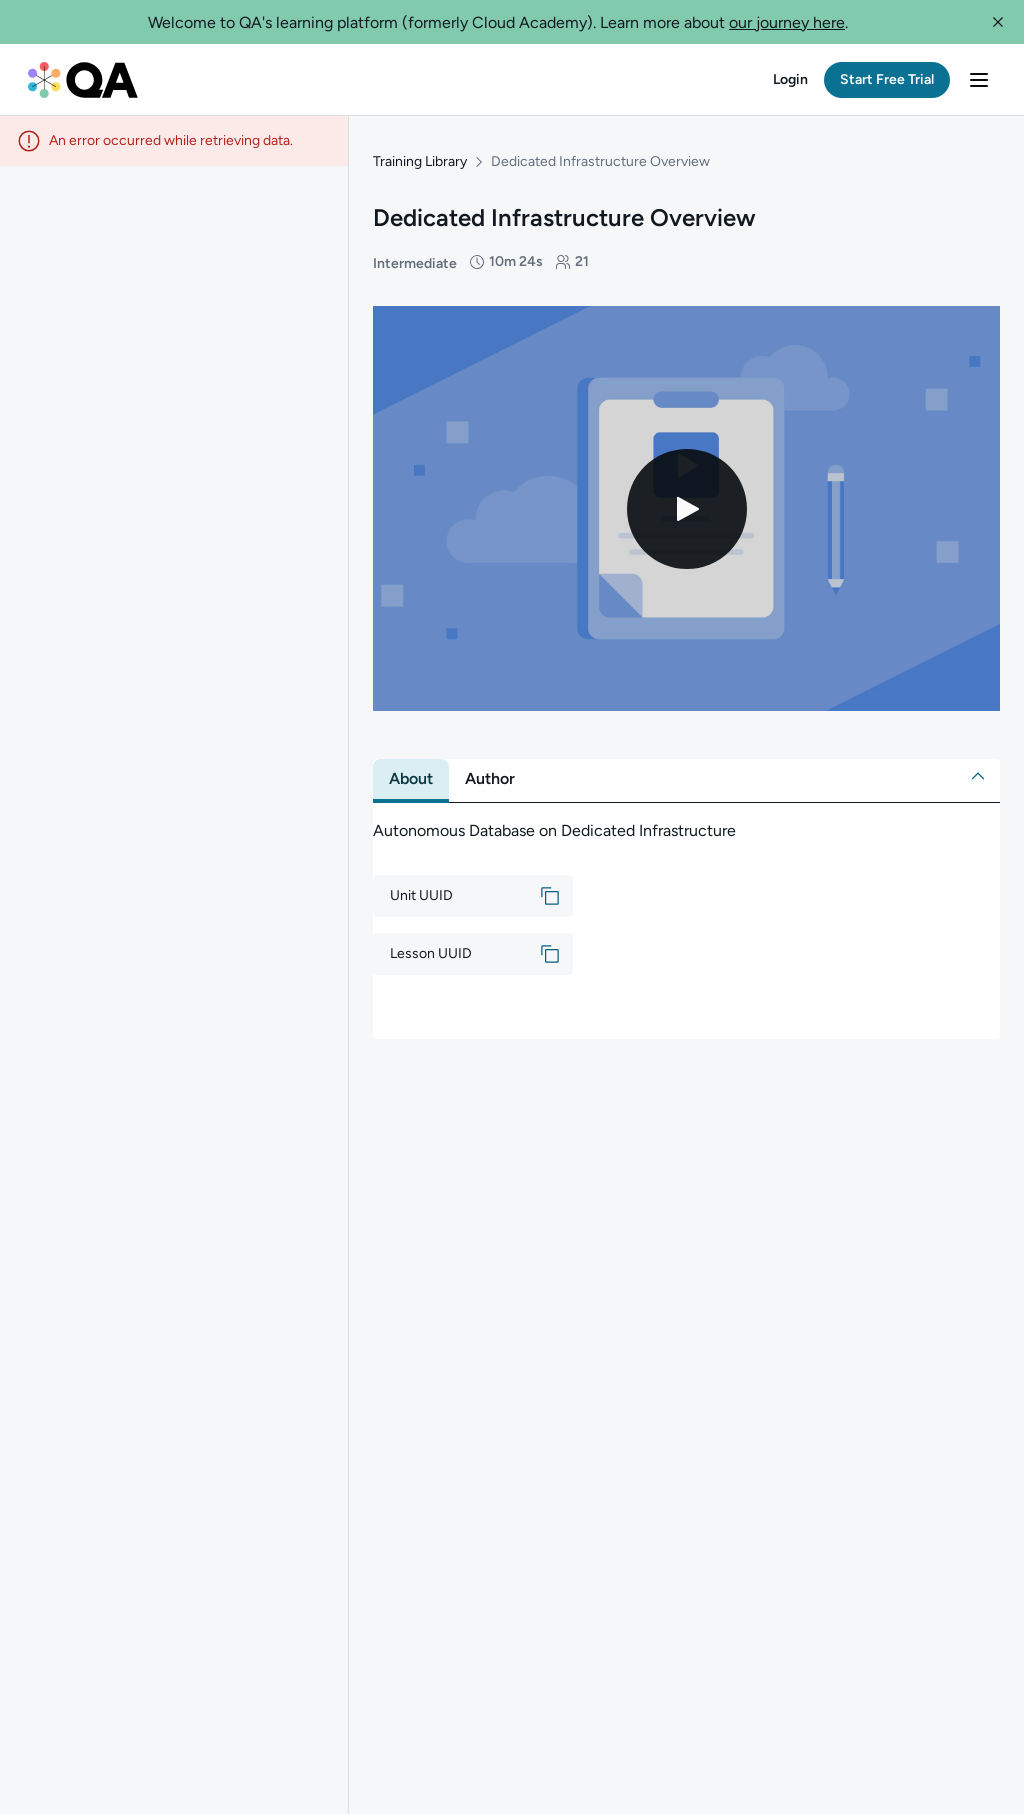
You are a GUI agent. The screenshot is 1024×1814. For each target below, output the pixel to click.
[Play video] (687, 509)
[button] (998, 22)
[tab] (411, 779)
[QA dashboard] (83, 80)
